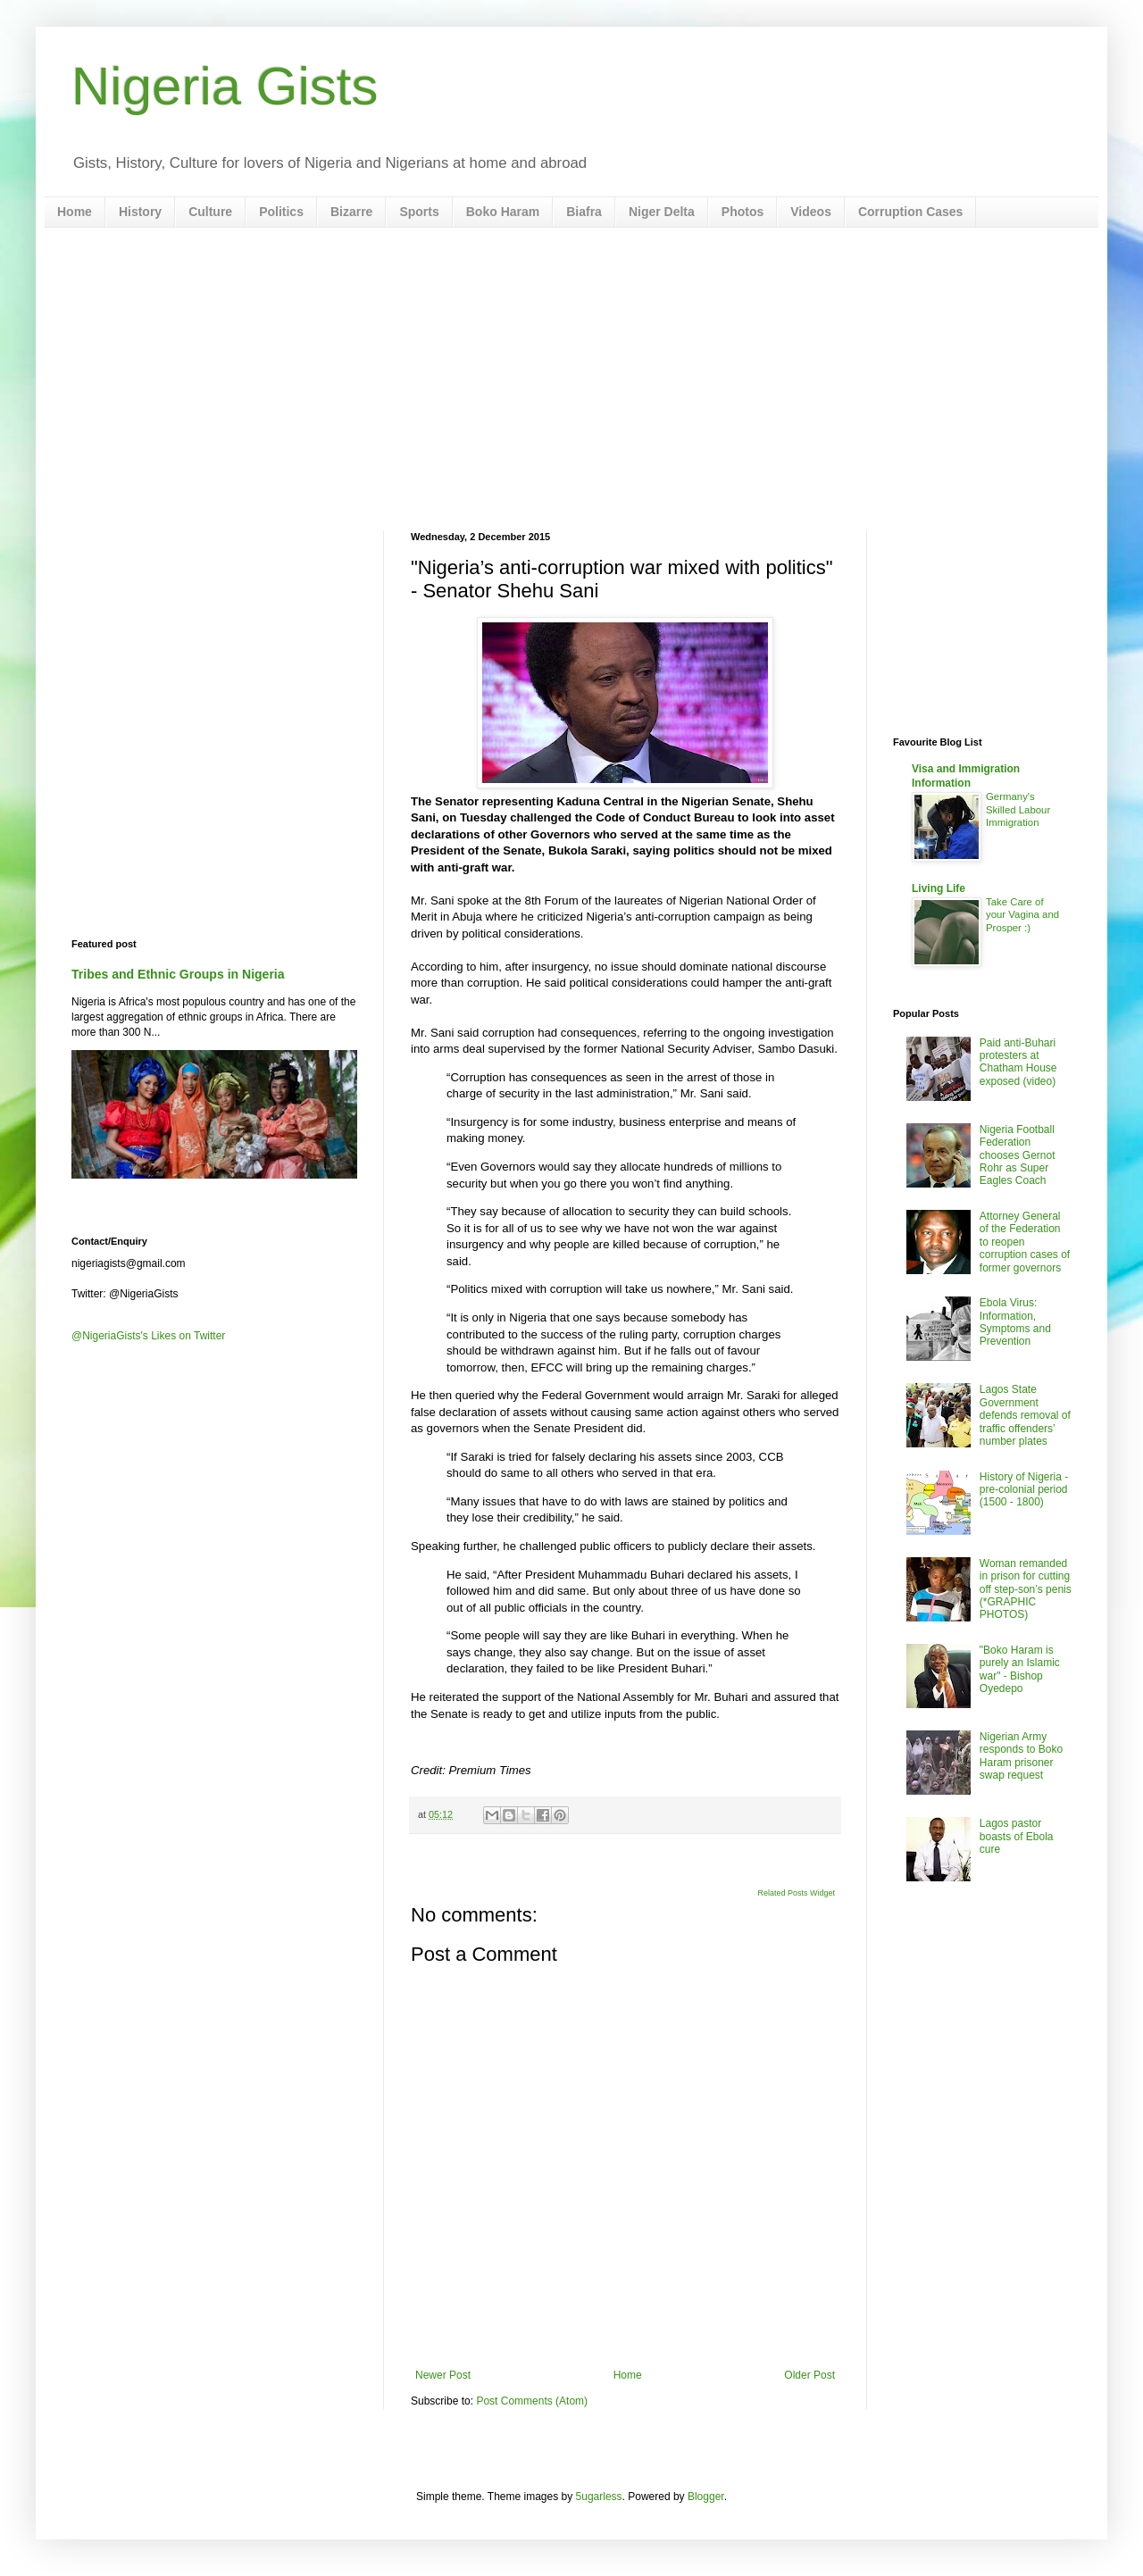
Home (74, 211)
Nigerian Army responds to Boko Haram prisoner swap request (1021, 1755)
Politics (281, 211)
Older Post (809, 2375)
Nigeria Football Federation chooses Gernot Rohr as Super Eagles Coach (1017, 1155)
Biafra (584, 211)
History (140, 211)
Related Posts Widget (796, 1892)
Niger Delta (662, 211)
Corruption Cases (910, 211)
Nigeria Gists (224, 86)
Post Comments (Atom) (532, 2401)
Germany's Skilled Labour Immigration (1018, 810)
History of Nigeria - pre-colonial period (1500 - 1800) (1024, 1490)
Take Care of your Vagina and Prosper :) (1022, 915)
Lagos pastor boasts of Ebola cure (1017, 1836)
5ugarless (599, 2496)
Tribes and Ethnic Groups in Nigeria (178, 974)
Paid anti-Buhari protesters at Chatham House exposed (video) (1018, 1062)
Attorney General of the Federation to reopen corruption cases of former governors (1025, 1242)
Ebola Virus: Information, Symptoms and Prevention (1015, 1321)
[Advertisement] (571, 379)
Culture (210, 211)
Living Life (938, 888)
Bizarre (351, 211)
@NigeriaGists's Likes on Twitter (148, 1336)
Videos (810, 211)
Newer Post (443, 2375)
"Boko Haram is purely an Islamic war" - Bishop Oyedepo (1020, 1669)
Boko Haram (502, 211)
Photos (742, 211)
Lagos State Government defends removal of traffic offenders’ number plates (1025, 1415)
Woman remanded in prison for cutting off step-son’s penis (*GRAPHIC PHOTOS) (1026, 1589)
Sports (418, 211)
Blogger (706, 2496)
